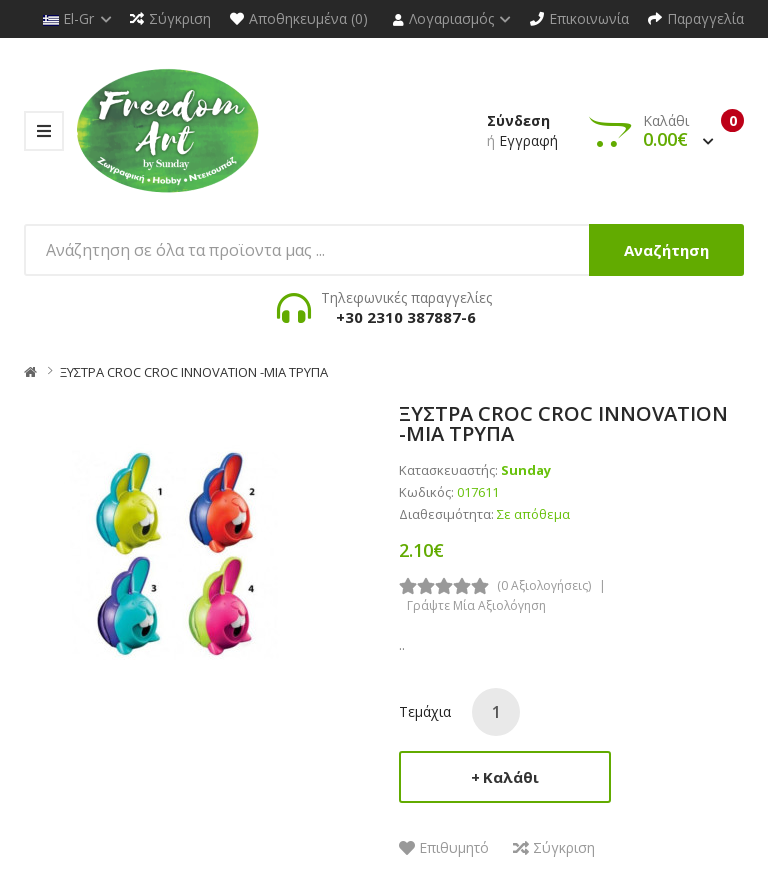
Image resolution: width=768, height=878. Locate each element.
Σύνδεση (518, 120)
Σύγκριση (564, 847)
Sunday (526, 470)
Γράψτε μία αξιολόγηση (476, 605)
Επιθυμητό (454, 847)
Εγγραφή (528, 140)
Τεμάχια (425, 711)
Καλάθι (511, 777)
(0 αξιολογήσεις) (544, 585)
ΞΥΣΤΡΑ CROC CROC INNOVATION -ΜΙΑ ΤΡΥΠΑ (194, 372)
